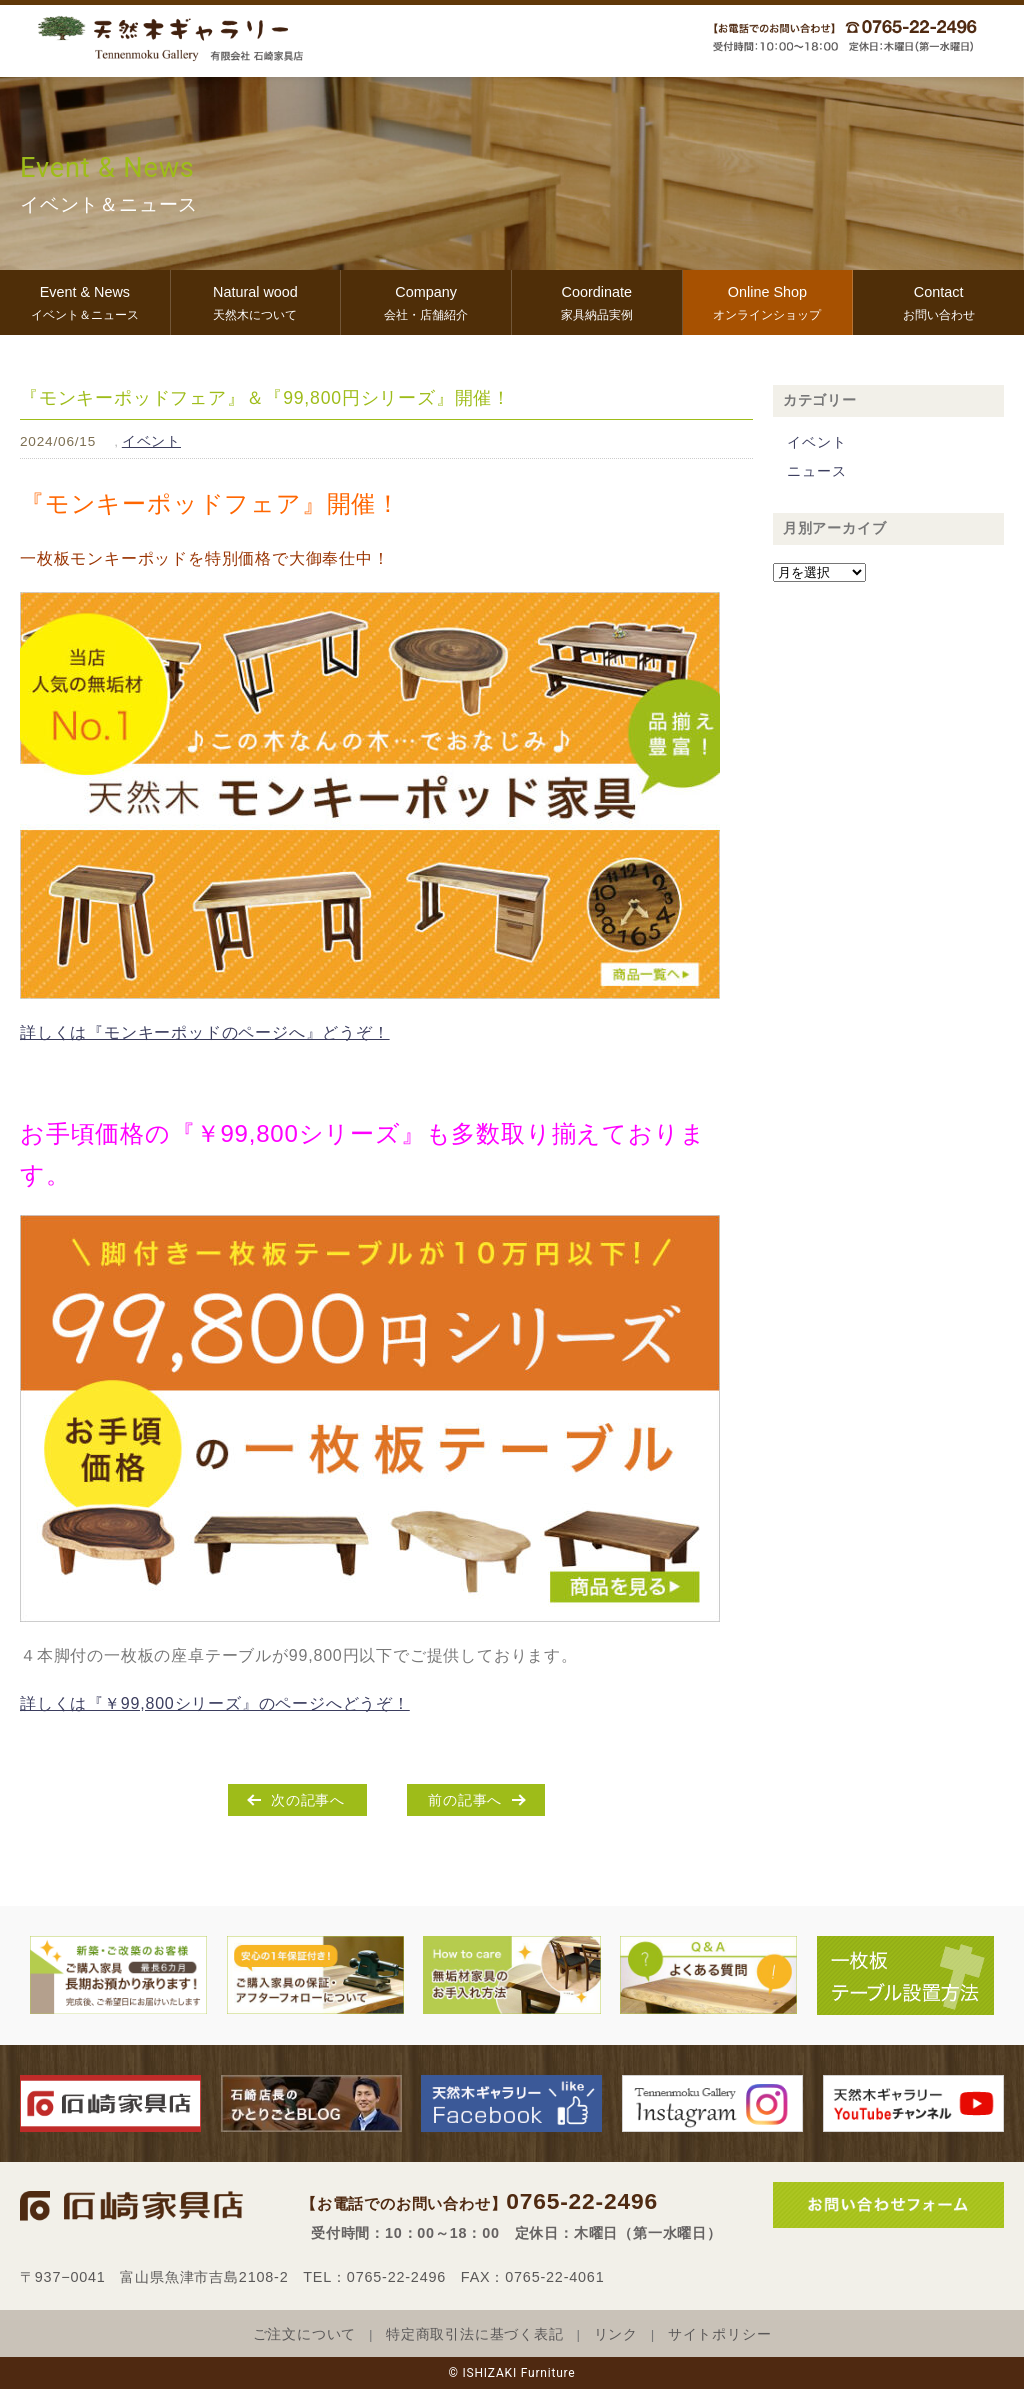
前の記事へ (465, 1800)
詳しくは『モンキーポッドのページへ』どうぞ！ (205, 1032)
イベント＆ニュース (85, 300)
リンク (616, 2334)
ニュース (816, 471)
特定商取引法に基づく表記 (475, 2334)
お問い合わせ (938, 300)
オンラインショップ (768, 300)
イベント (151, 441)
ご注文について (305, 2334)
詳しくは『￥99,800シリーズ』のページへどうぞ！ (215, 1703)
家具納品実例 (597, 300)
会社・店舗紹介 (426, 300)
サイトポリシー (720, 2334)
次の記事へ (308, 1800)
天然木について (256, 300)
